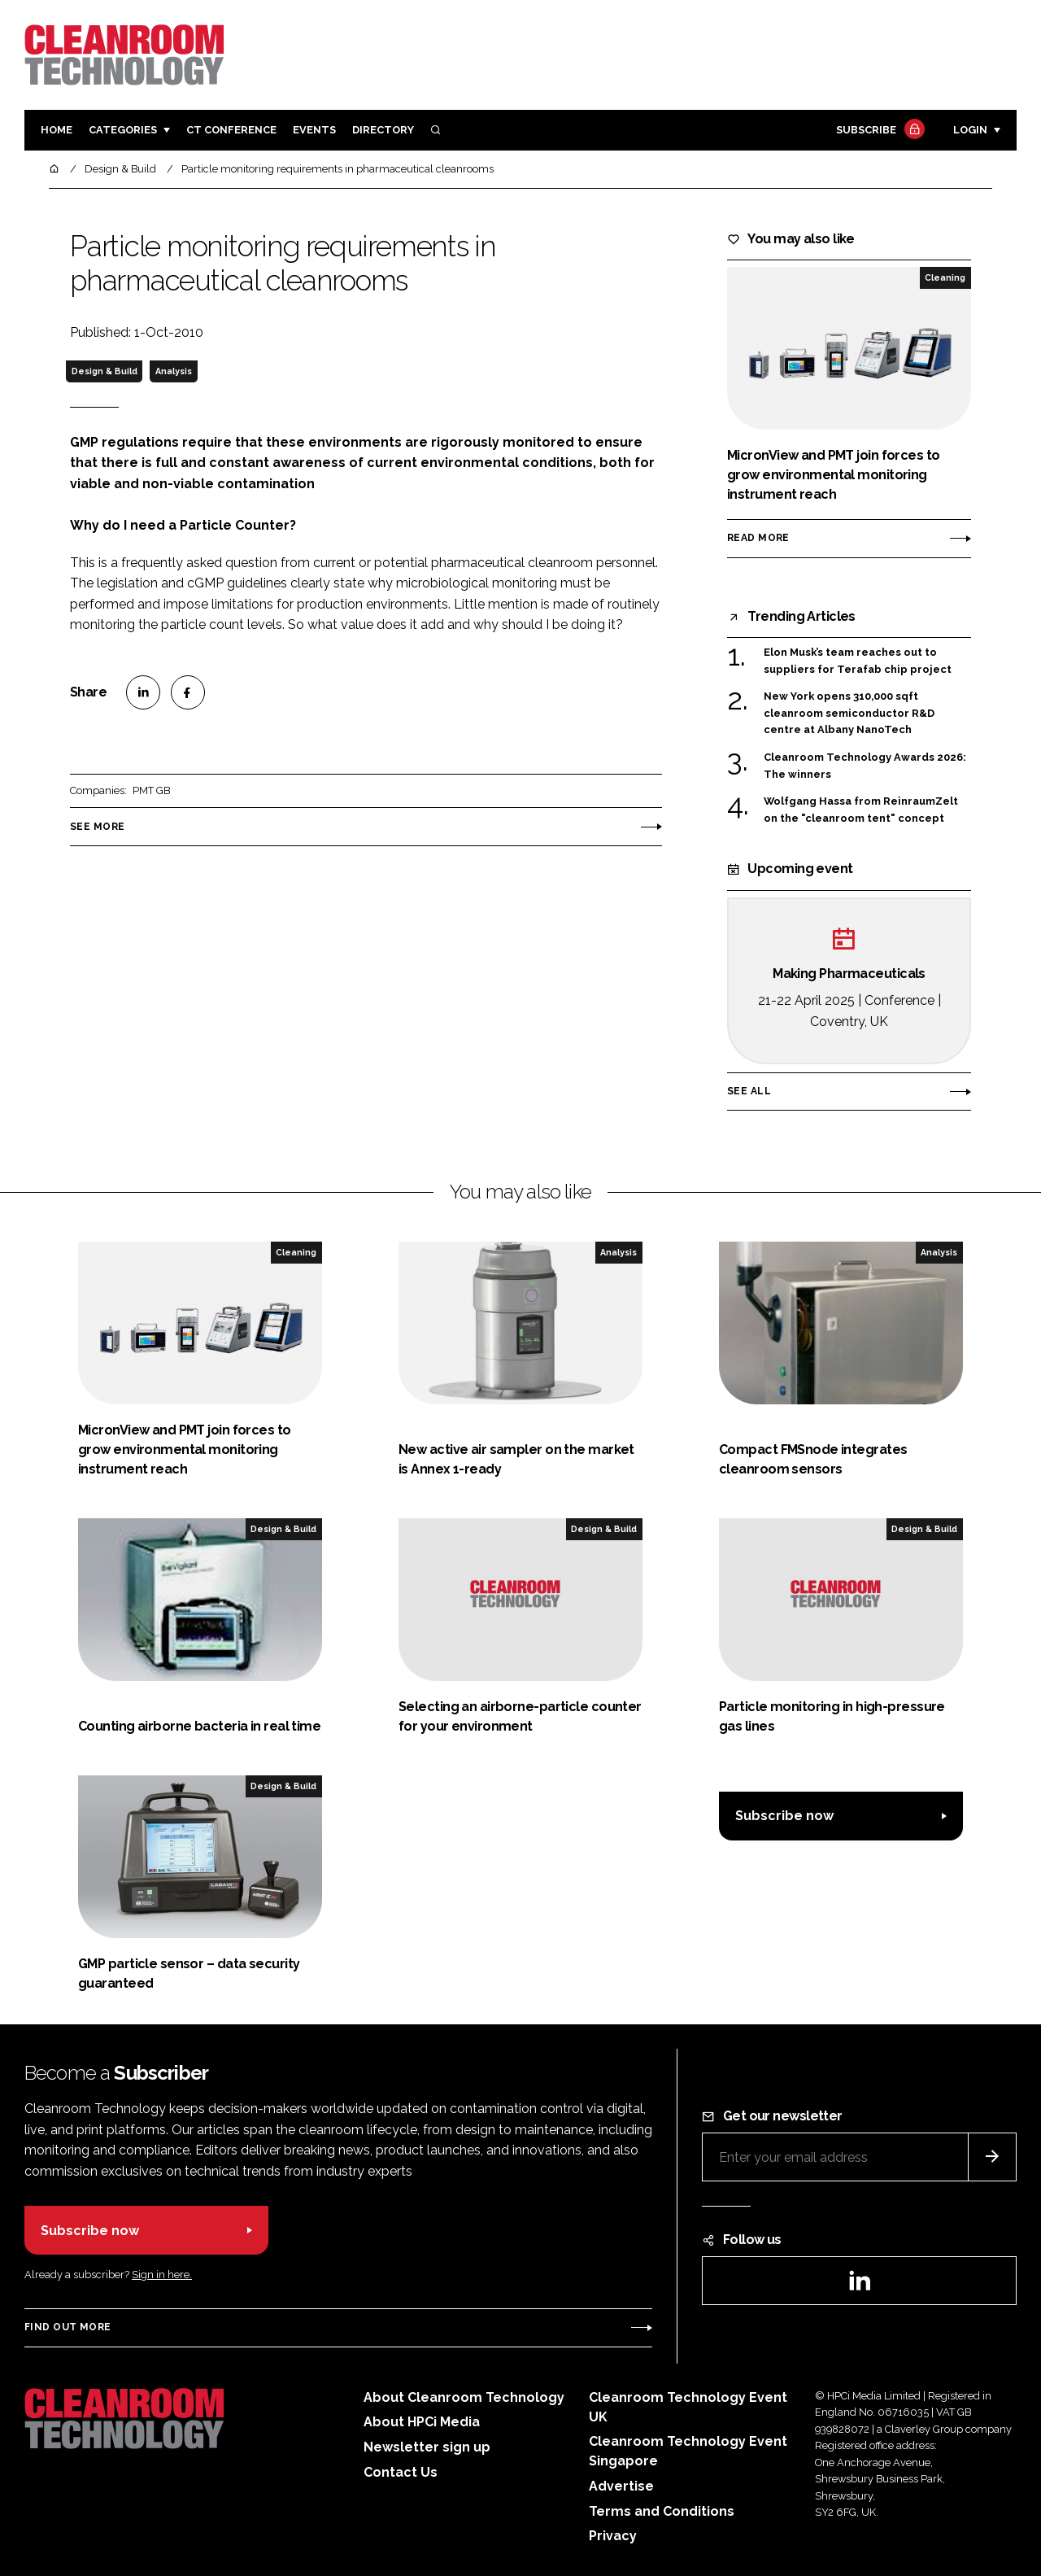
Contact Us (401, 2472)
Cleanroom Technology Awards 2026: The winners (865, 766)
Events (314, 130)
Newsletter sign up (427, 2447)
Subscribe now (784, 1815)
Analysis (173, 371)
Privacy (613, 2535)
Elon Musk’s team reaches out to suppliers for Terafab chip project (858, 661)
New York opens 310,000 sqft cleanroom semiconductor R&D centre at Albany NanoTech (849, 713)
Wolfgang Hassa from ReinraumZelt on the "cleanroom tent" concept (861, 810)
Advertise (621, 2486)
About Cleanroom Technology (464, 2397)
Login (970, 130)
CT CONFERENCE (231, 130)
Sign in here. (162, 2274)
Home (56, 130)
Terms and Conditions (661, 2511)
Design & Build (104, 371)
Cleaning (945, 277)
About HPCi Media (422, 2422)
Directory (383, 130)
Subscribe (878, 130)
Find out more (67, 2327)
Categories (123, 130)
